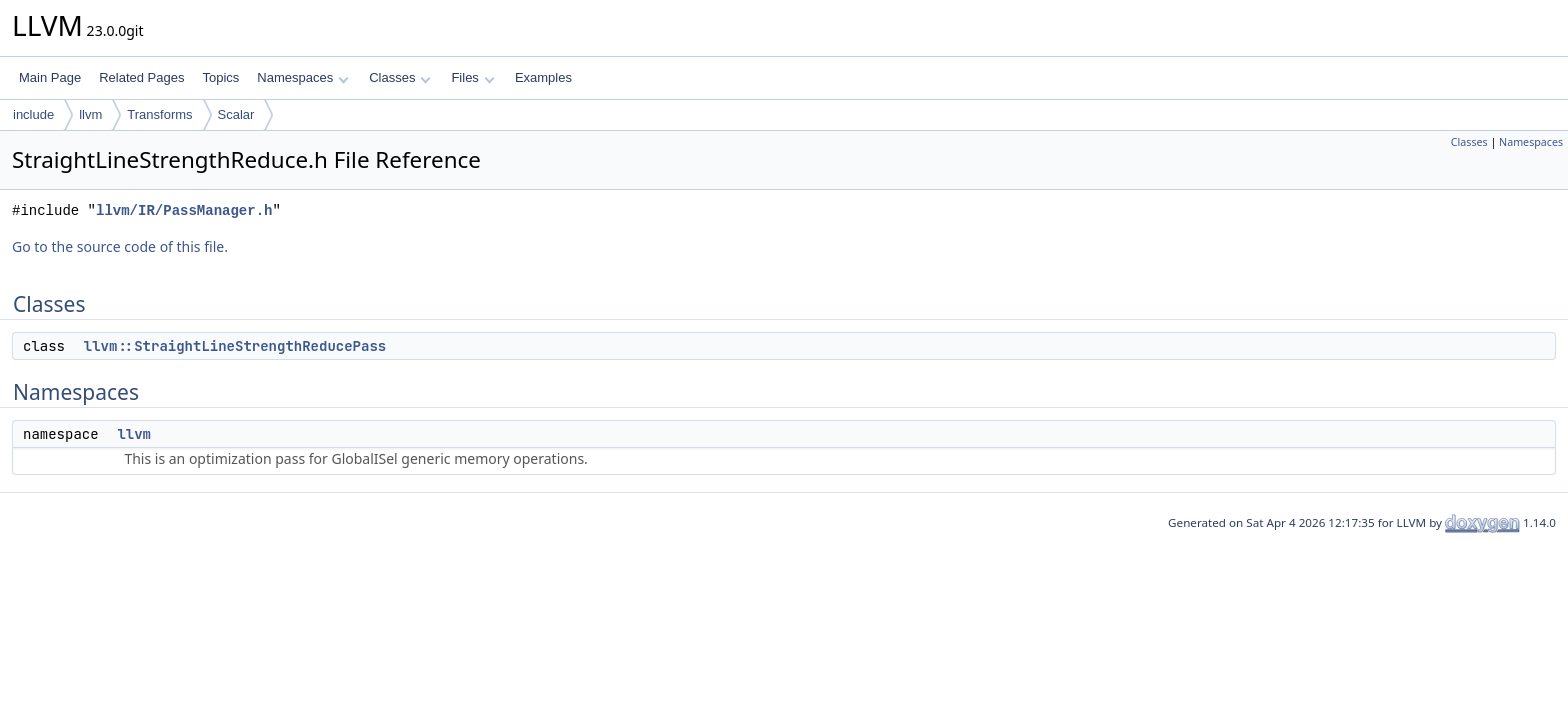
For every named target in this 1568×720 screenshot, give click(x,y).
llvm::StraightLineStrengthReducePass (235, 346)
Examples (543, 77)
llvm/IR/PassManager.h (184, 210)
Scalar (236, 114)
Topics (220, 77)
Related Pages (141, 77)
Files (472, 77)
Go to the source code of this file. (120, 246)
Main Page (50, 77)
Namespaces (302, 77)
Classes (400, 77)
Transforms (159, 114)
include (33, 114)
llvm (90, 114)
